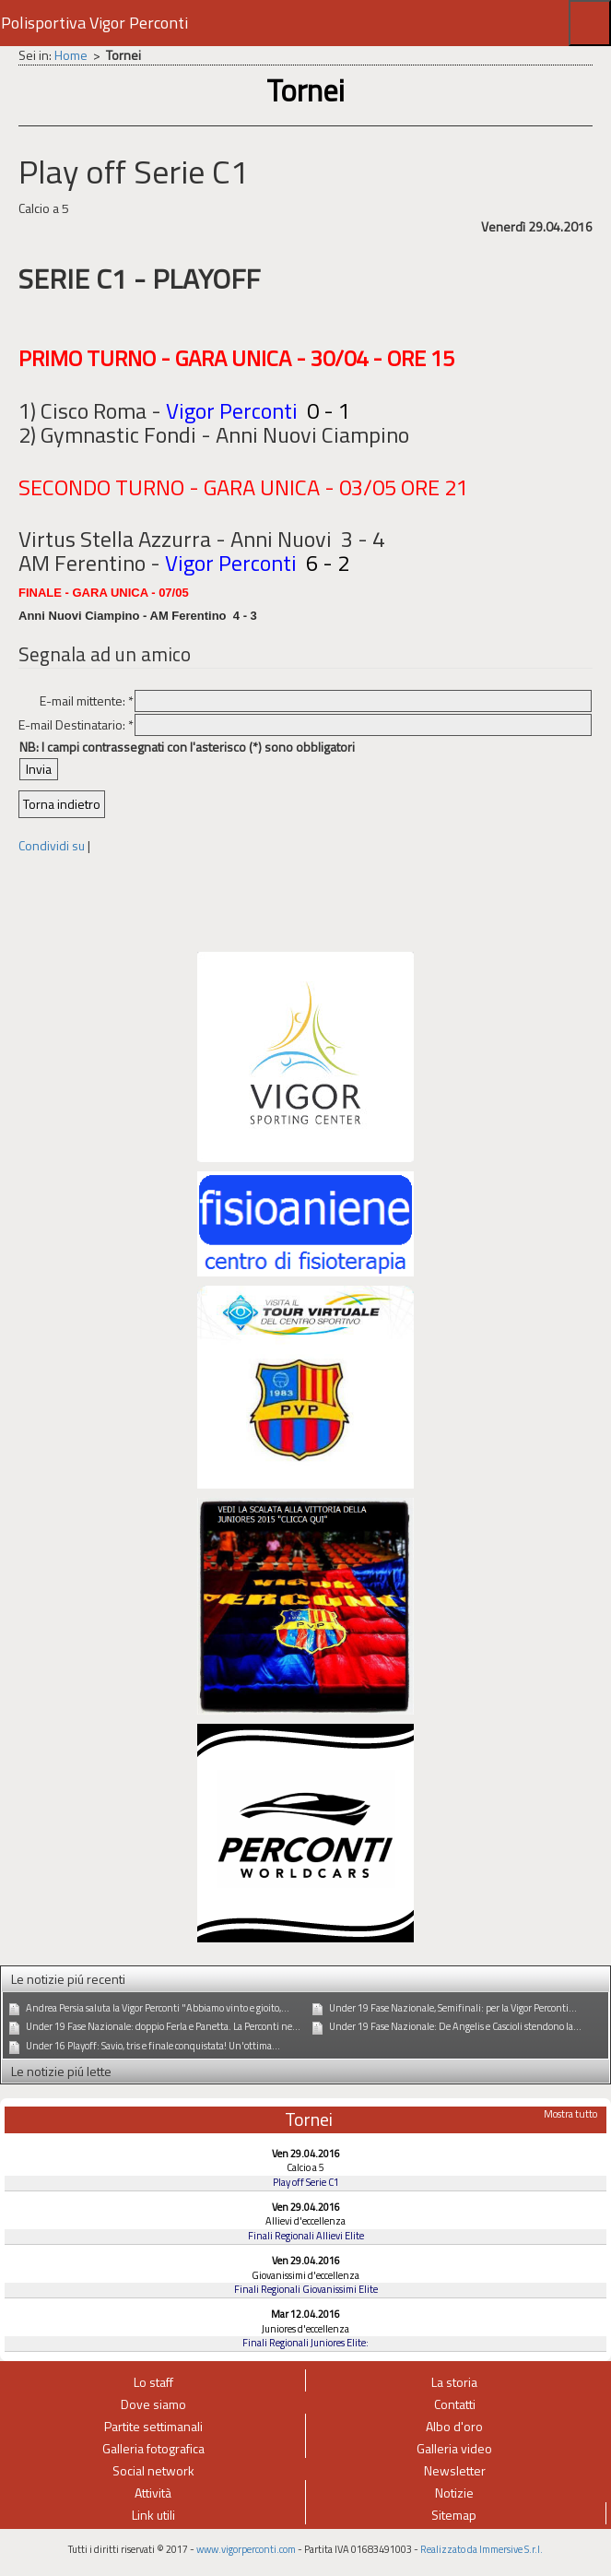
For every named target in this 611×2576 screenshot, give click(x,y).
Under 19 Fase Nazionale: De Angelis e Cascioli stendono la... (455, 2026)
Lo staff (153, 2382)
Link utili (153, 2514)
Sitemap (453, 2514)
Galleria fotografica (153, 2448)
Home (71, 55)
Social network (153, 2470)
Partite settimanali (153, 2426)
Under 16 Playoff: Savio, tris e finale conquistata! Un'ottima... (153, 2045)
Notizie (454, 2492)
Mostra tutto (570, 2114)
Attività (153, 2492)
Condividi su (51, 845)
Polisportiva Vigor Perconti (94, 22)
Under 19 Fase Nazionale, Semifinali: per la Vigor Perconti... (453, 2007)
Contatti (455, 2404)
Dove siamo (153, 2404)
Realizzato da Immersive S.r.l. (481, 2549)
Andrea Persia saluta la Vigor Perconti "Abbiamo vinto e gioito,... (157, 2007)
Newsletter (455, 2470)
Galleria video (454, 2448)
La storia (454, 2382)
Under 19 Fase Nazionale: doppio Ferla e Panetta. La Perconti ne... (163, 2026)
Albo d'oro (454, 2426)
